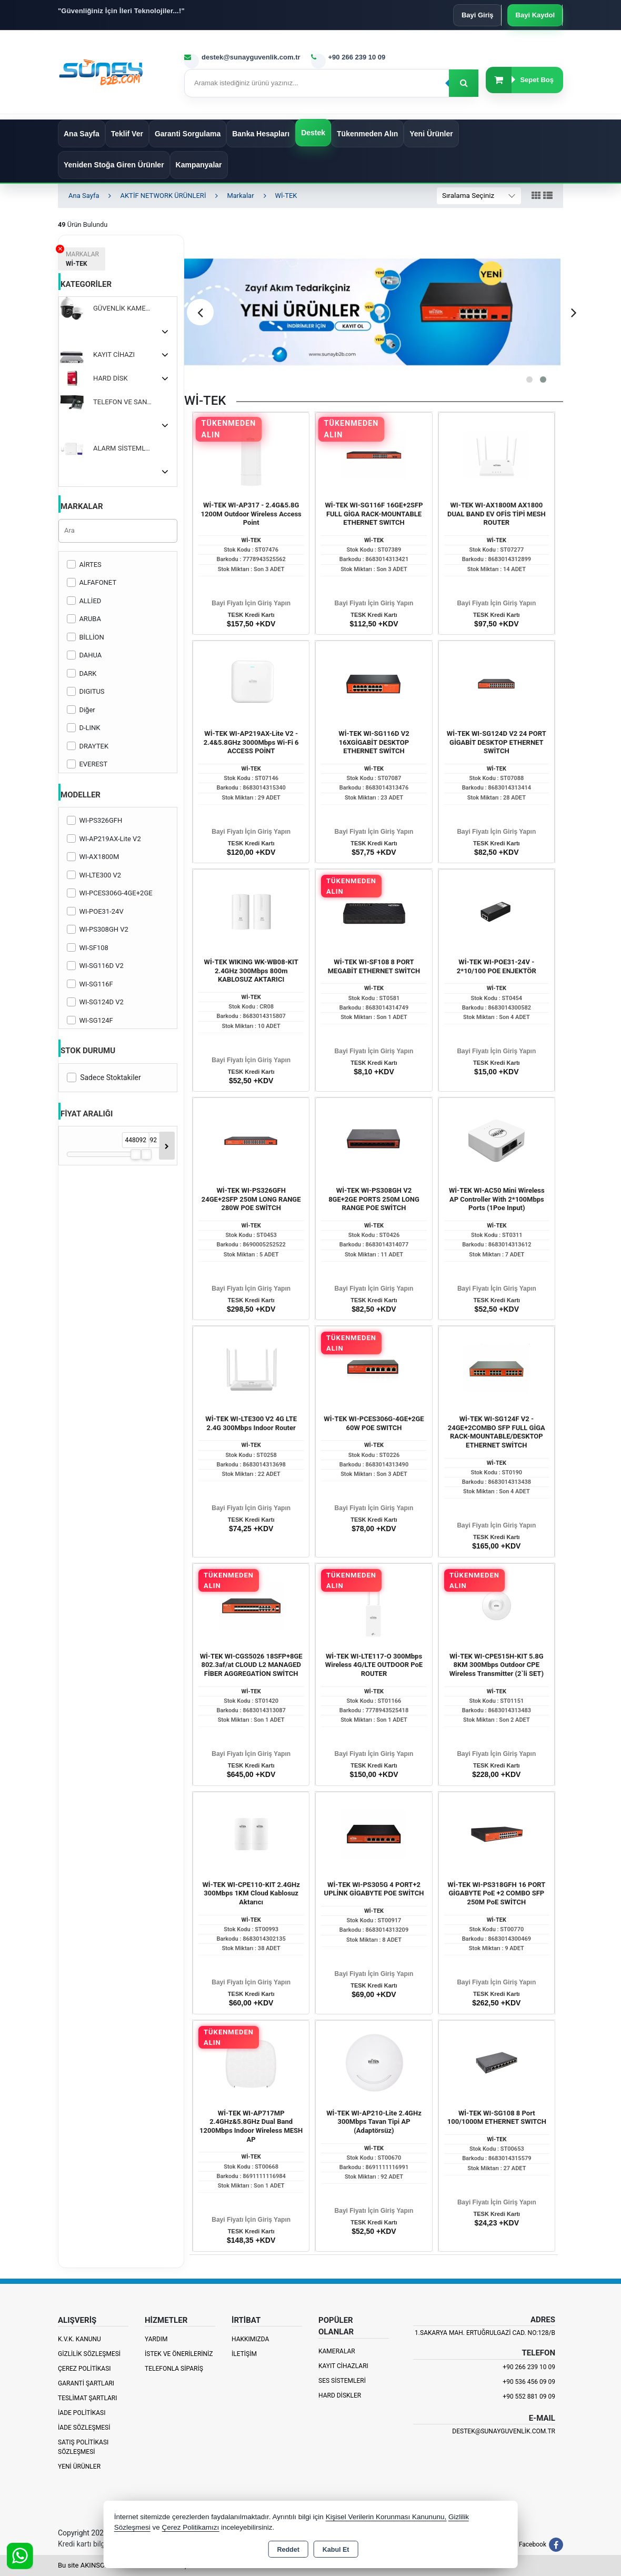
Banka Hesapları (260, 133)
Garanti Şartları (86, 2383)
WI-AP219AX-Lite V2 (104, 838)
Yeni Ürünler (79, 2466)
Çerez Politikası (84, 2368)
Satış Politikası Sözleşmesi (83, 2447)
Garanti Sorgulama (188, 133)
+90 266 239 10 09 (529, 2367)
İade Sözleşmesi (84, 2427)
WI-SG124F (90, 1020)
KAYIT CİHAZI (114, 354)
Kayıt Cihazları (343, 2366)
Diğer (81, 709)
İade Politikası (81, 2413)
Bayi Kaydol (535, 15)
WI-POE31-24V (95, 911)
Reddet (288, 2549)
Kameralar (336, 2351)
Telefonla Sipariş (174, 2368)
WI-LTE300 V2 (94, 875)
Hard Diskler (339, 2395)
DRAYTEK (87, 746)
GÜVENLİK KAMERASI (126, 308)
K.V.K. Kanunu (79, 2339)
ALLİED (84, 600)
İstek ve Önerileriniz (179, 2354)
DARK (81, 673)
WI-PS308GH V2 (97, 929)
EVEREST (87, 764)
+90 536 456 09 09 (529, 2381)
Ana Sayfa (81, 133)
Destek (313, 132)
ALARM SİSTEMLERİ (124, 448)
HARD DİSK (110, 378)
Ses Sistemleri (342, 2380)
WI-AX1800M (93, 856)
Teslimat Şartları (87, 2398)
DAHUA (84, 655)
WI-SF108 (87, 947)
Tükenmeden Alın (367, 133)
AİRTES (84, 564)
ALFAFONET (91, 582)
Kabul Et (336, 2549)
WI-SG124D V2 (95, 1001)
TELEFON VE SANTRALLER (127, 402)
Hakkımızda (250, 2339)
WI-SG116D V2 (95, 965)
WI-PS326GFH (94, 820)
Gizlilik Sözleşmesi (89, 2354)
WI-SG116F (90, 984)
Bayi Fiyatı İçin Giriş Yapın (251, 603)
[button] (529, 379)
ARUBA (84, 618)
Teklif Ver (127, 133)
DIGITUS (86, 691)
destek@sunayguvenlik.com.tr (503, 2431)
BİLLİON (85, 637)
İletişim (244, 2354)
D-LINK (83, 727)
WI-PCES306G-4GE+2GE (110, 892)
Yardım (156, 2339)
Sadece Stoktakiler (104, 1077)
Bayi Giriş (478, 15)
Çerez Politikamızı (190, 2527)
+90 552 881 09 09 (529, 2396)
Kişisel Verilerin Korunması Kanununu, (386, 2517)
